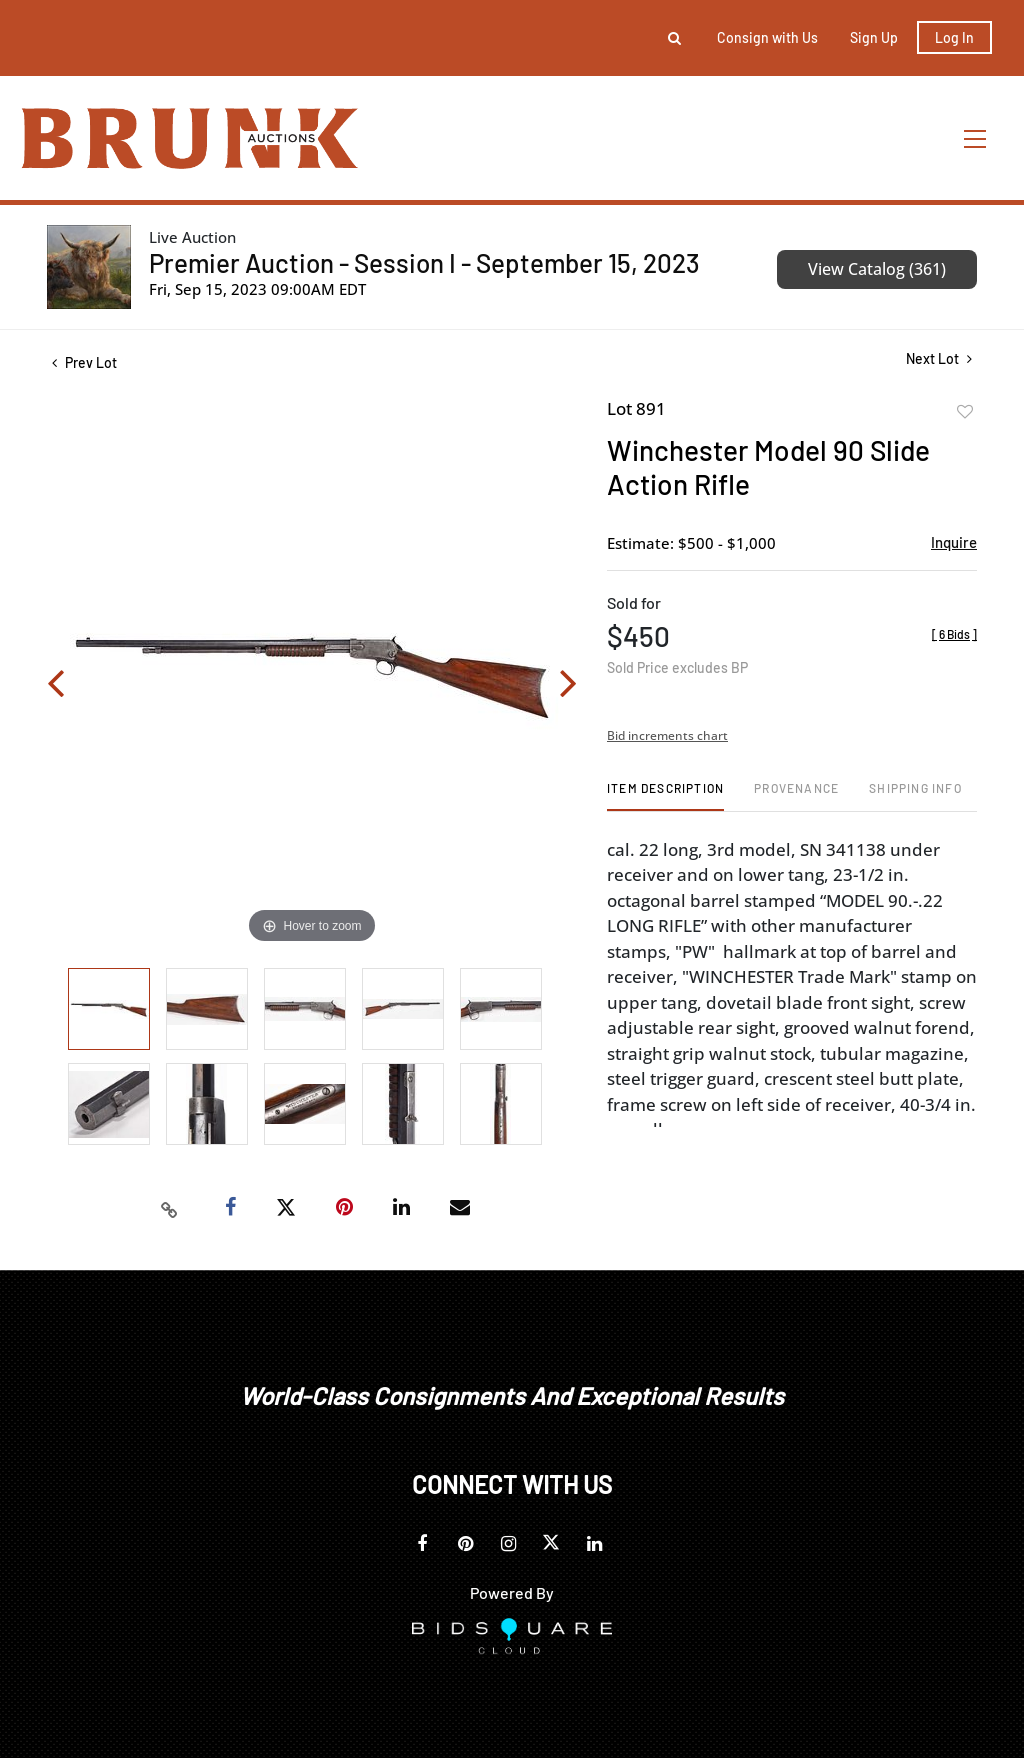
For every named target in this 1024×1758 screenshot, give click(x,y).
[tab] (665, 795)
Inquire (954, 542)
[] (954, 634)
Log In (954, 37)
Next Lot (939, 358)
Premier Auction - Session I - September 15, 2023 (424, 262)
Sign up (874, 37)
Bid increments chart (667, 735)
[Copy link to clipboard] (170, 1208)
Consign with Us (767, 37)
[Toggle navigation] (976, 138)
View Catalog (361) (877, 269)
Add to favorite (965, 412)
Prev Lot (84, 362)
